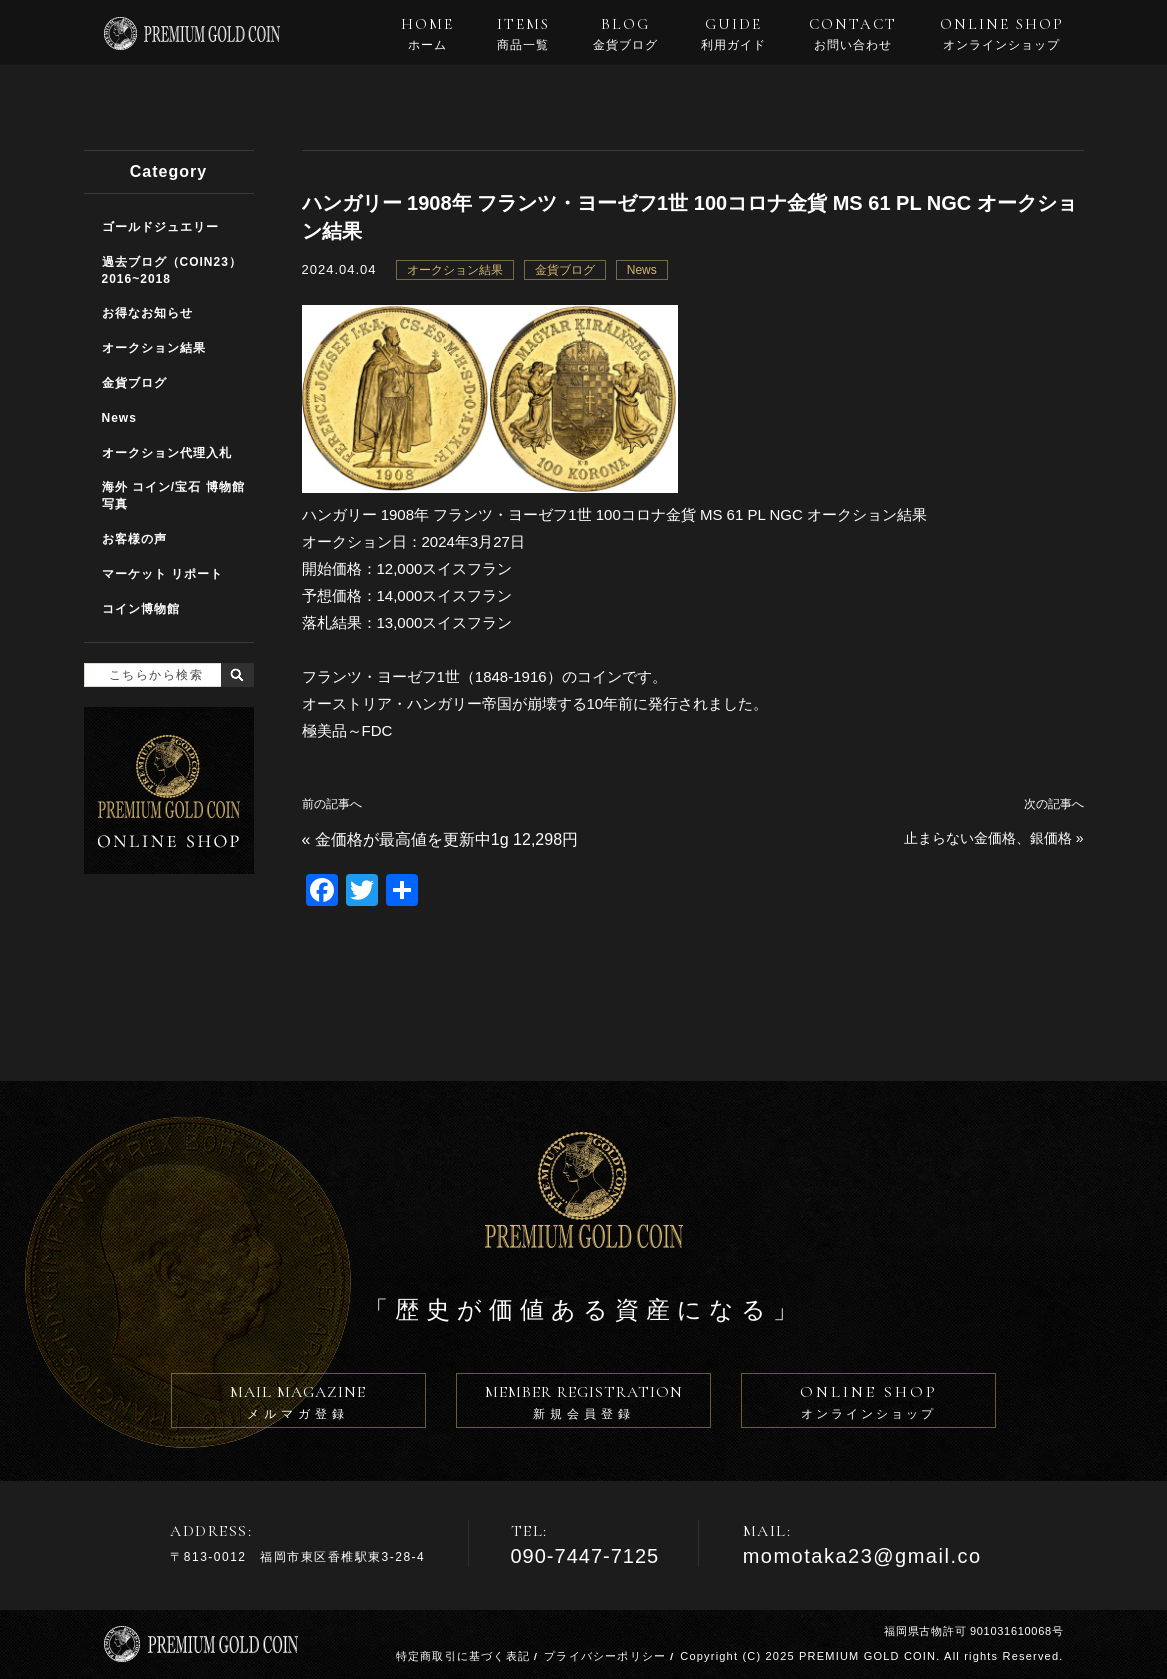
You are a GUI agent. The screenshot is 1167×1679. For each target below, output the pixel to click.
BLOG (625, 34)
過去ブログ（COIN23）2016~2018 (172, 270)
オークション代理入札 (167, 453)
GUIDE (733, 34)
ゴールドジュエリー (160, 227)
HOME (427, 34)
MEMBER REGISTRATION (583, 1405)
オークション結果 (455, 270)
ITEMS (523, 34)
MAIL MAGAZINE (298, 1405)
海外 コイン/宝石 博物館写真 (173, 495)
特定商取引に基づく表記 (463, 1656)
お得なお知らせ (147, 313)
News (642, 270)
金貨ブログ (565, 270)
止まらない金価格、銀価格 (988, 838)
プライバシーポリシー (605, 1656)
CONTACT (853, 34)
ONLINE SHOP (1002, 34)
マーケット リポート (162, 574)
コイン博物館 (141, 609)
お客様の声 (134, 539)
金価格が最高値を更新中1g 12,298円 (446, 839)
